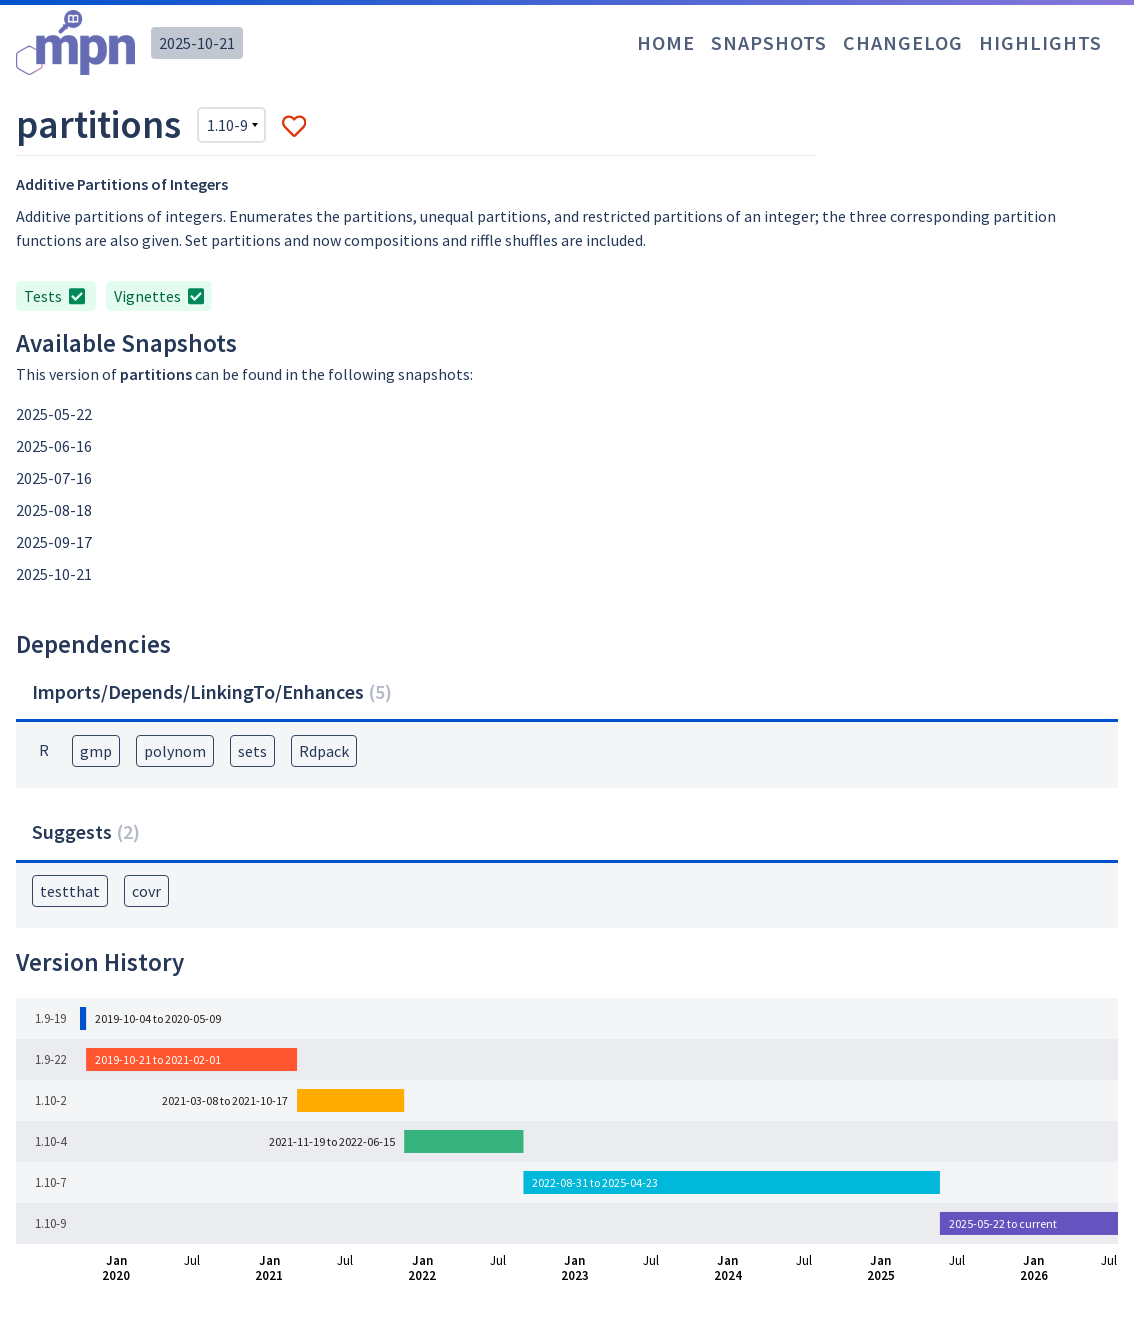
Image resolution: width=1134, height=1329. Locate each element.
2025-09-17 (54, 542)
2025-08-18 (54, 510)
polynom (175, 751)
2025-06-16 (54, 446)
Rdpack (324, 751)
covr (146, 891)
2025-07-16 (54, 478)
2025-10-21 (197, 43)
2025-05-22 (54, 414)
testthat (70, 891)
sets (252, 751)
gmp (96, 751)
